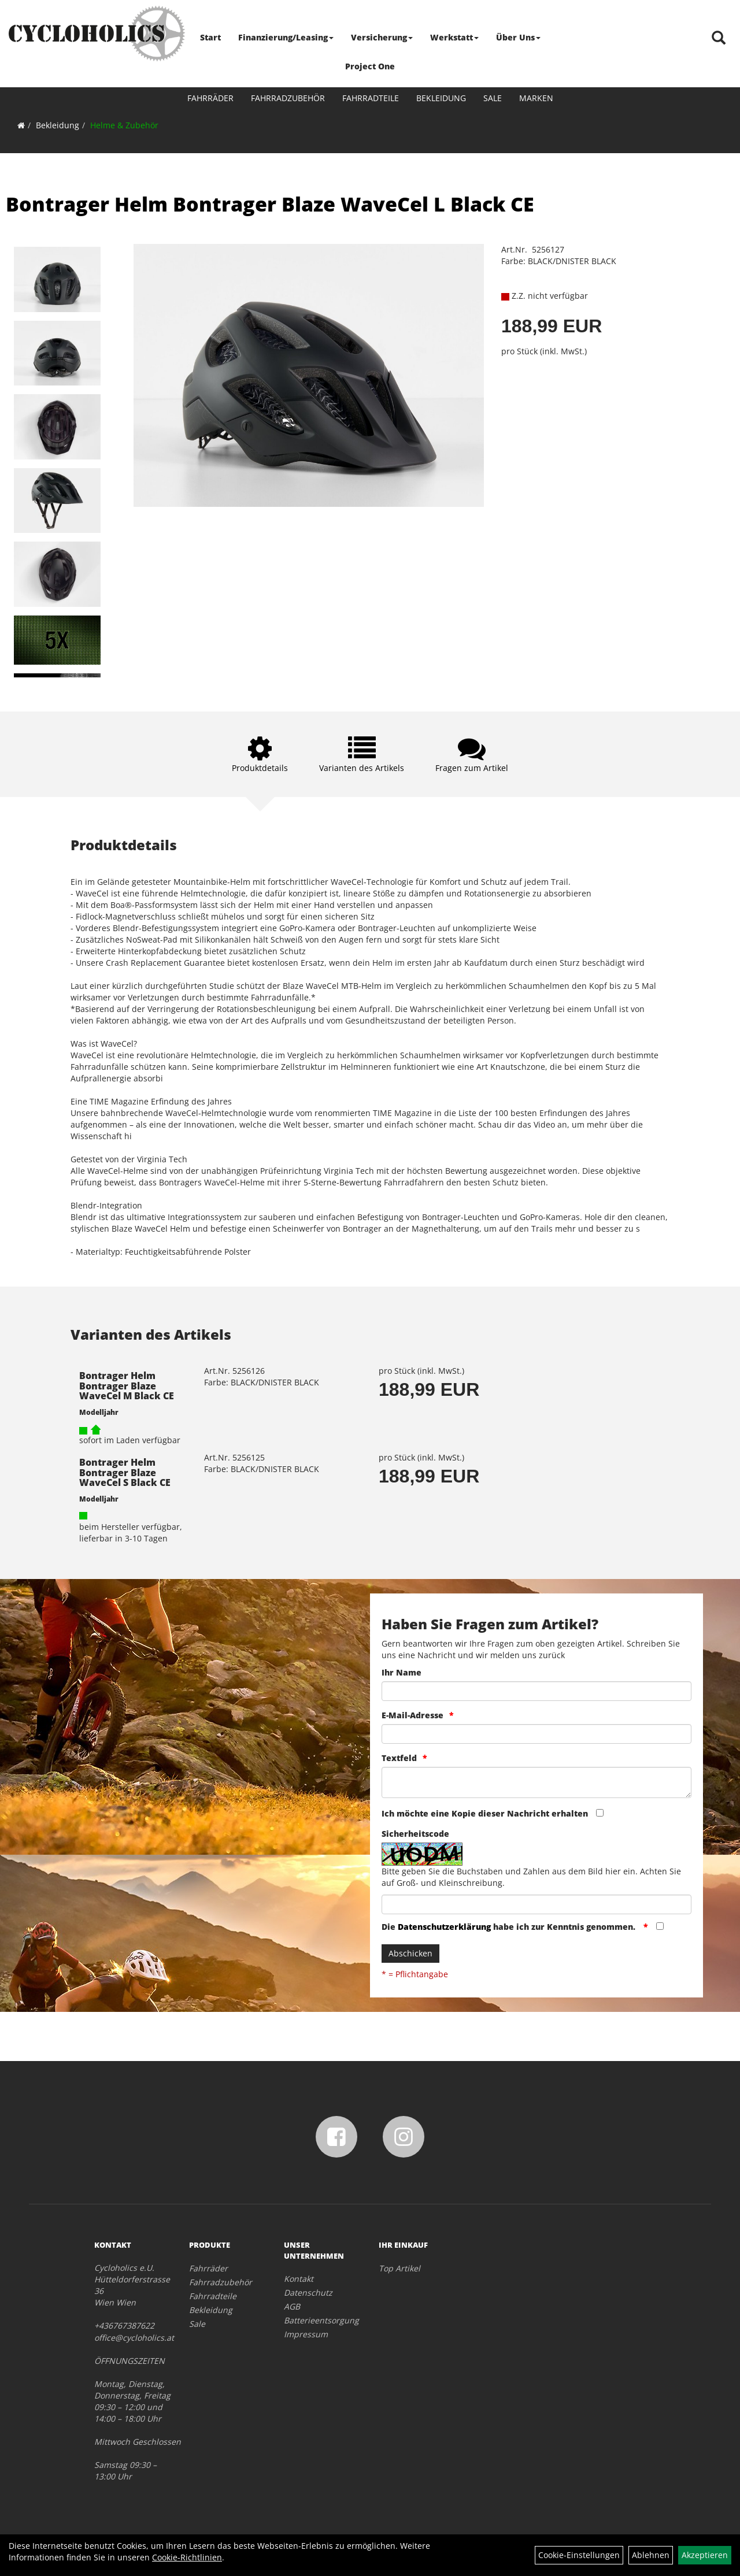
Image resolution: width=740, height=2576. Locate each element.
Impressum (306, 2334)
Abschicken (410, 1953)
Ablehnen (650, 2554)
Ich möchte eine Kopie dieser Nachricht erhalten (485, 1813)
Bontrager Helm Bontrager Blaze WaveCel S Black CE (125, 1472)
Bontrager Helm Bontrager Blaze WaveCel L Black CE (270, 204)
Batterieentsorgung (318, 2320)
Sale (492, 97)
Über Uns (518, 37)
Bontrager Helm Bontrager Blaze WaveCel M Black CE (126, 1385)
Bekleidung (441, 97)
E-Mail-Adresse (412, 1715)
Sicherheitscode (415, 1833)
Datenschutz (308, 2292)
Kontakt (298, 2278)
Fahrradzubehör (288, 97)
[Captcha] (536, 1904)
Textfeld (399, 1757)
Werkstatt (454, 37)
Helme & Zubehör (124, 125)
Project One (370, 66)
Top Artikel (399, 2268)
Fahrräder (210, 97)
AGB (292, 2306)
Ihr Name (401, 1672)
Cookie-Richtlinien (187, 2557)
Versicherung (382, 37)
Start (210, 37)
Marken (536, 97)
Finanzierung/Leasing (286, 37)
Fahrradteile (370, 97)
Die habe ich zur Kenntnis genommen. (510, 1926)
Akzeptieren (705, 2554)
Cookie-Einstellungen (579, 2554)
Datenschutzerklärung (444, 1926)
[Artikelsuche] (719, 38)
